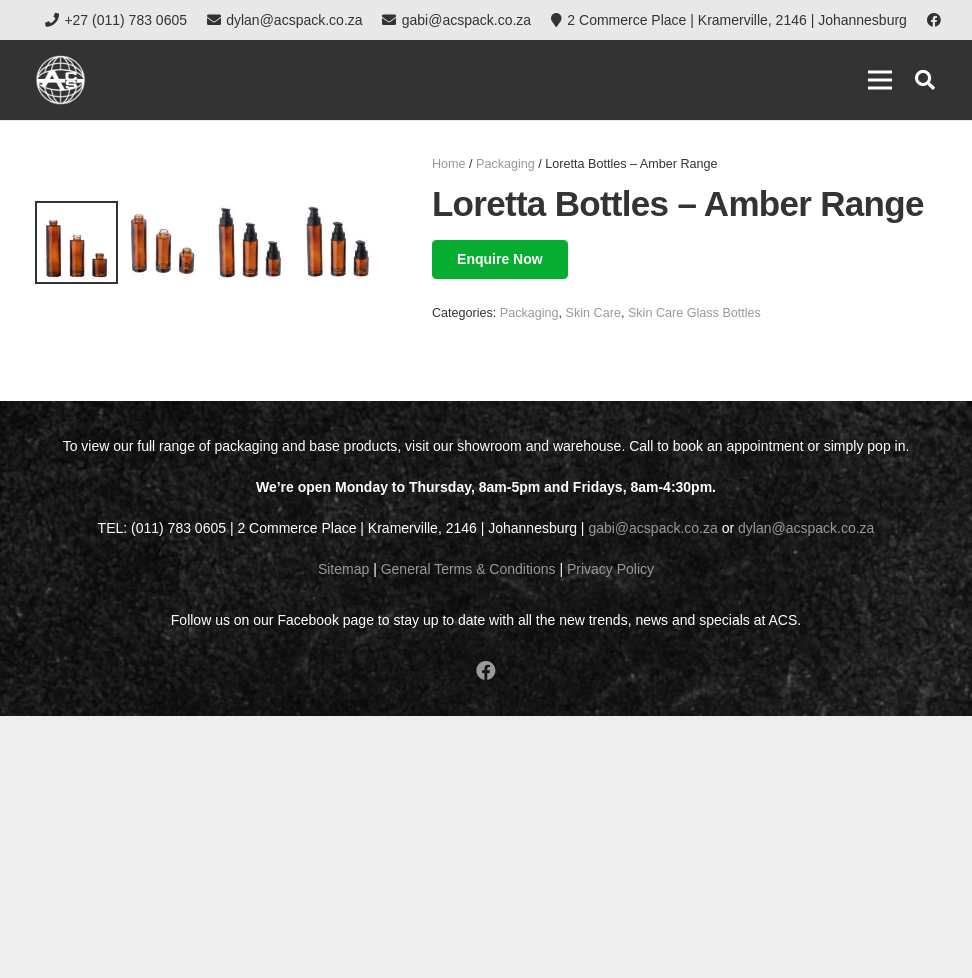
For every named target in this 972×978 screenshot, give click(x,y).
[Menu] (880, 80)
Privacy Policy (610, 831)
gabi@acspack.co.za (652, 790)
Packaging (505, 164)
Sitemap (343, 831)
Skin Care (593, 313)
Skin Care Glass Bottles (694, 313)
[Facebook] (934, 20)
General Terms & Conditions (468, 831)
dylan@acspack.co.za (806, 790)
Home (449, 164)
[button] (925, 79)
